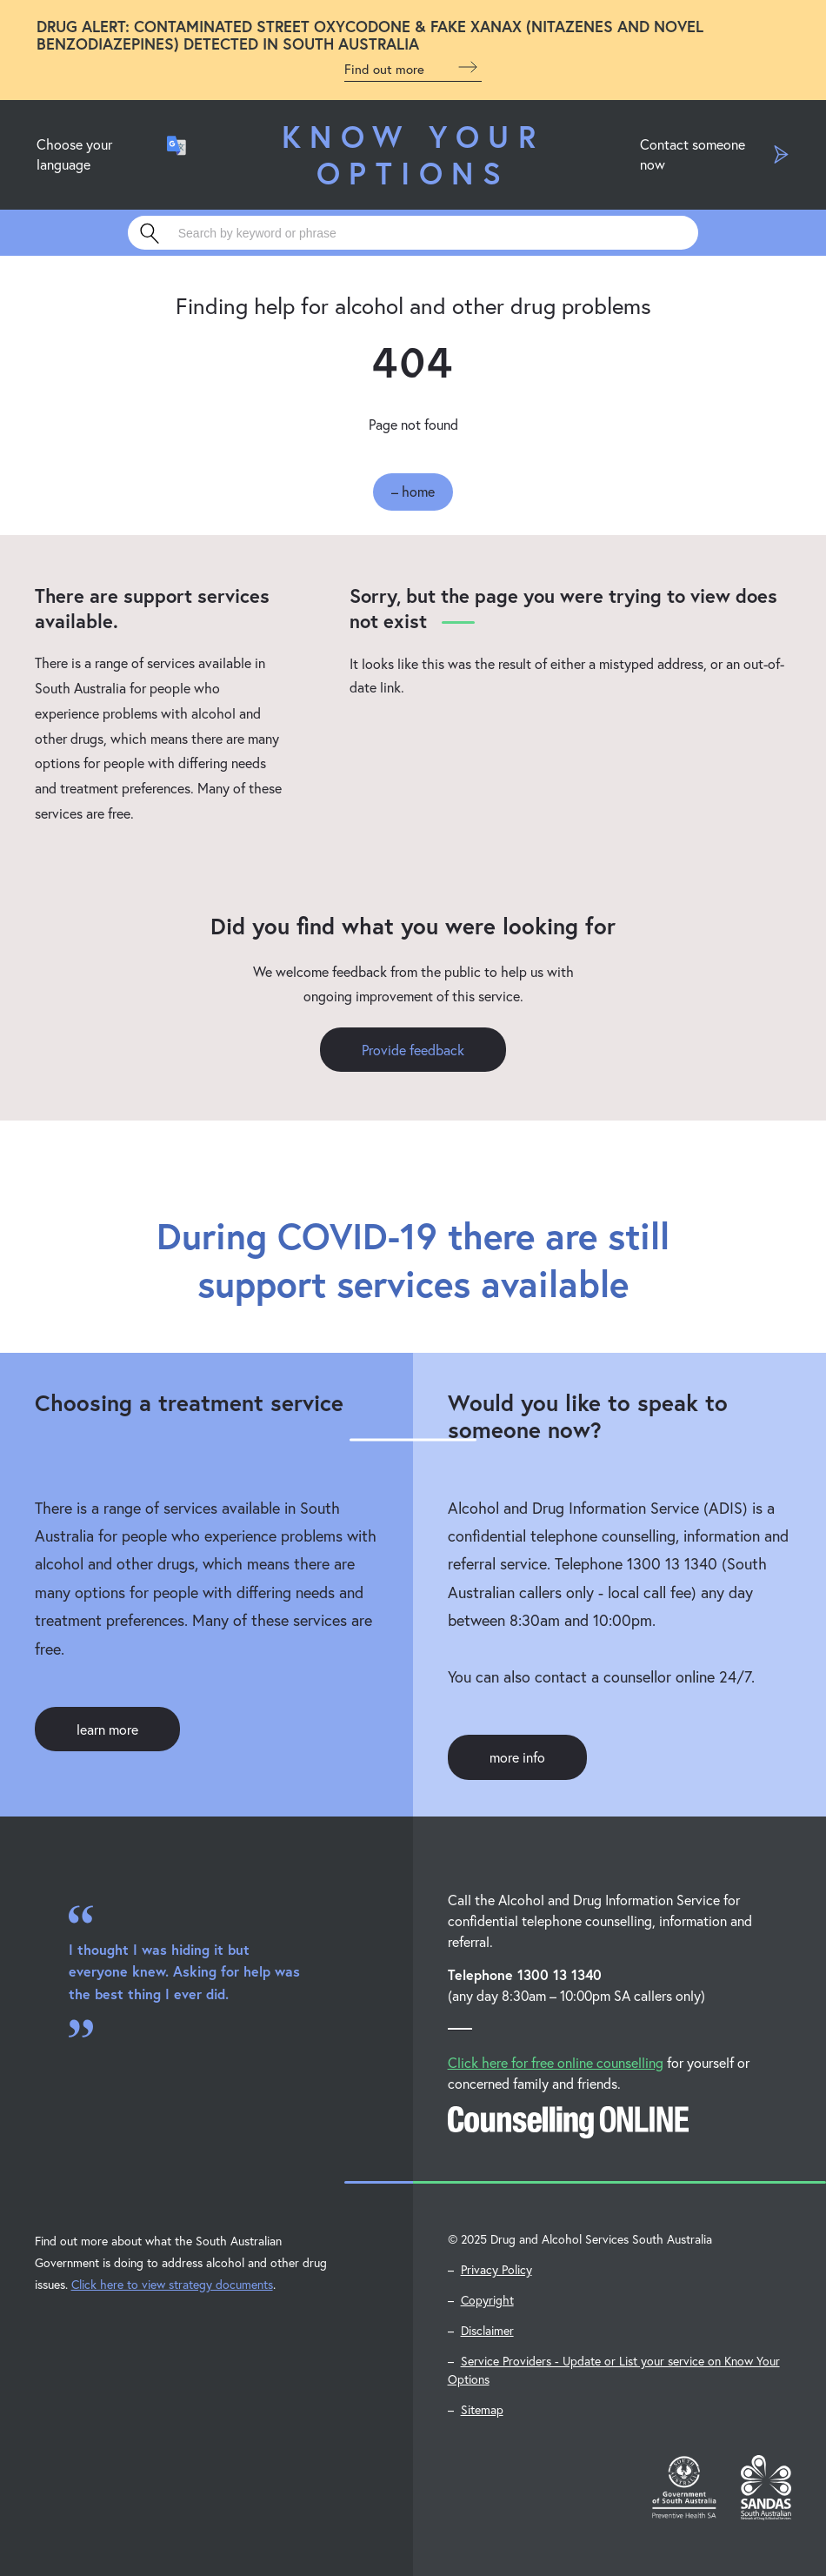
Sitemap (482, 2409)
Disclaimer (487, 2330)
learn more (107, 1729)
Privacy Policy (496, 2269)
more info (517, 1757)
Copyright (487, 2300)
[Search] (413, 233)
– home (413, 491)
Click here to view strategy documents (172, 2284)
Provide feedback (413, 1049)
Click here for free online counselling (555, 2062)
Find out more (413, 67)
